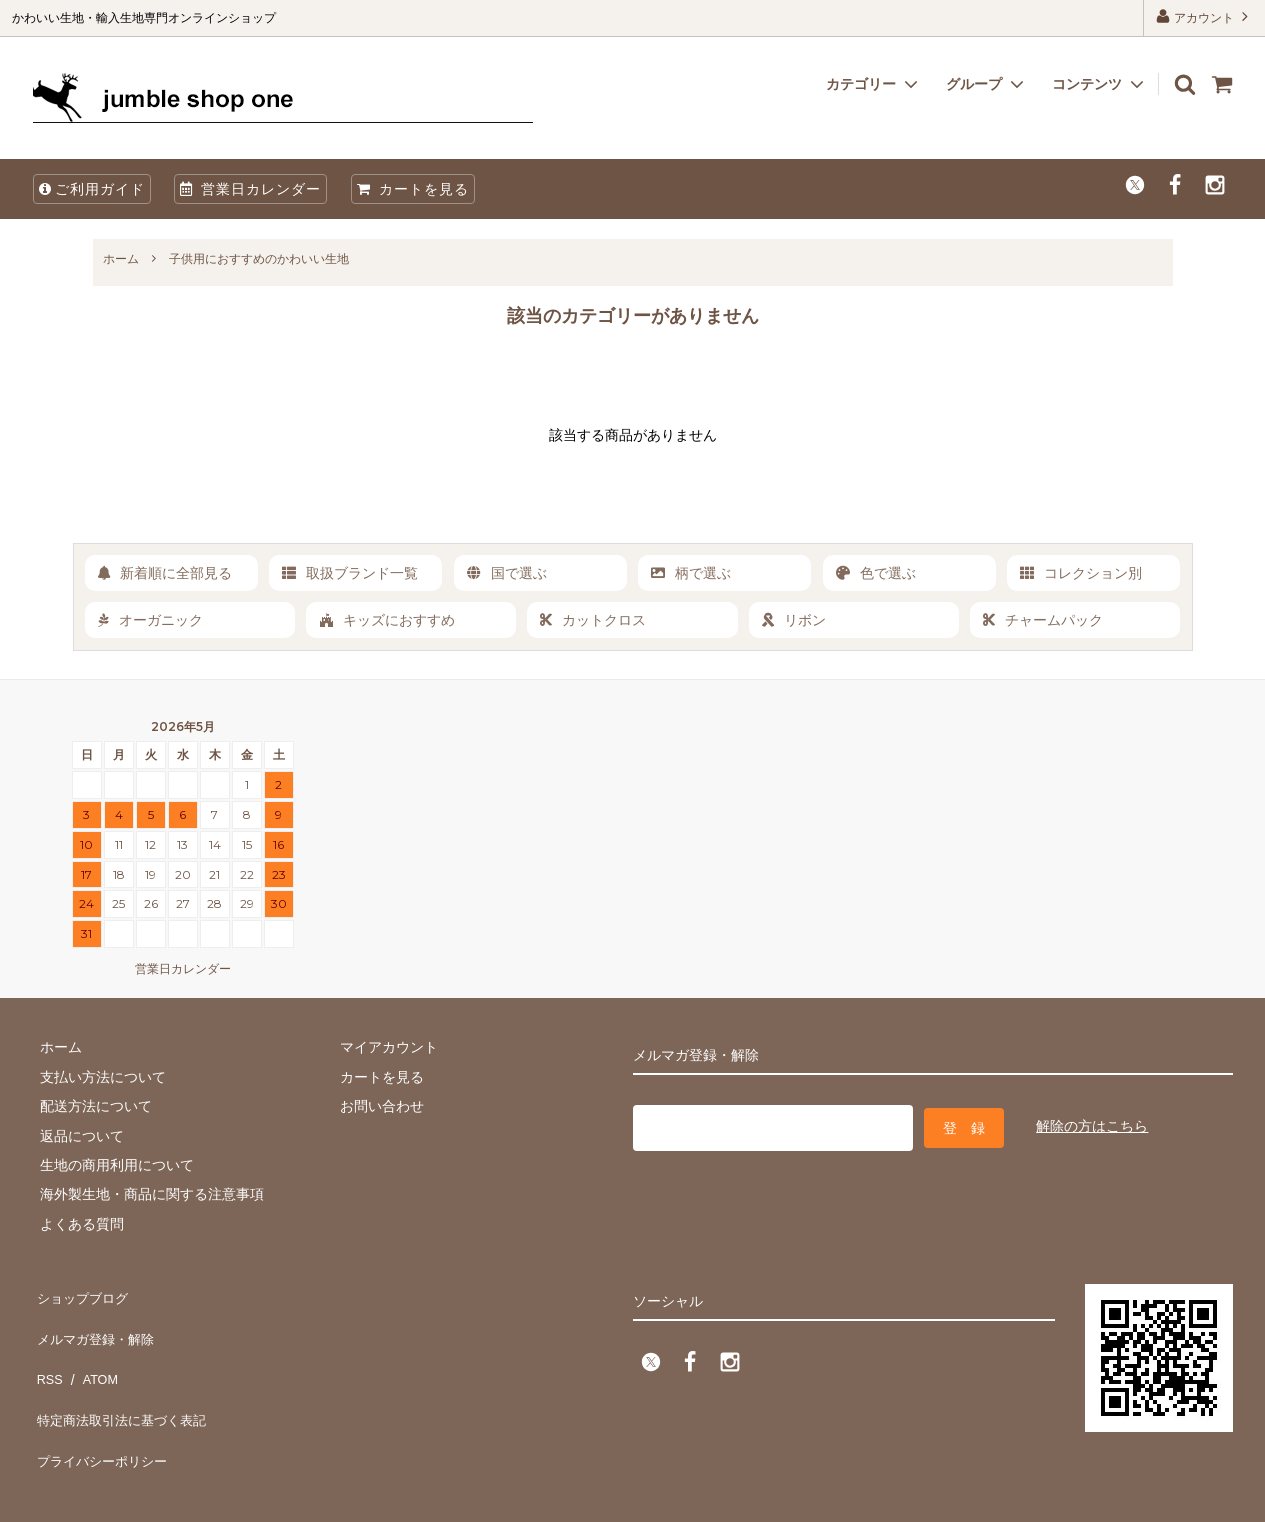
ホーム (121, 259)
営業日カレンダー (250, 189)
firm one (170, 1496)
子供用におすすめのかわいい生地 (259, 259)
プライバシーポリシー (103, 1411)
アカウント (1204, 16)
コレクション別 (1081, 573)
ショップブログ (82, 1294)
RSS (47, 1352)
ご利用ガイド (92, 189)
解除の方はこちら (1092, 1124)
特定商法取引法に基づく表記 (124, 1382)
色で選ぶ (876, 573)
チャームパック (1043, 620)
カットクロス (593, 620)
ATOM (91, 1352)
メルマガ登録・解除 (96, 1323)
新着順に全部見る (165, 573)
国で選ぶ (507, 573)
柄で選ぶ (691, 573)
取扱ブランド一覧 (350, 573)
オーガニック (150, 620)
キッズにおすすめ (387, 620)
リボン (794, 620)
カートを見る (413, 189)
